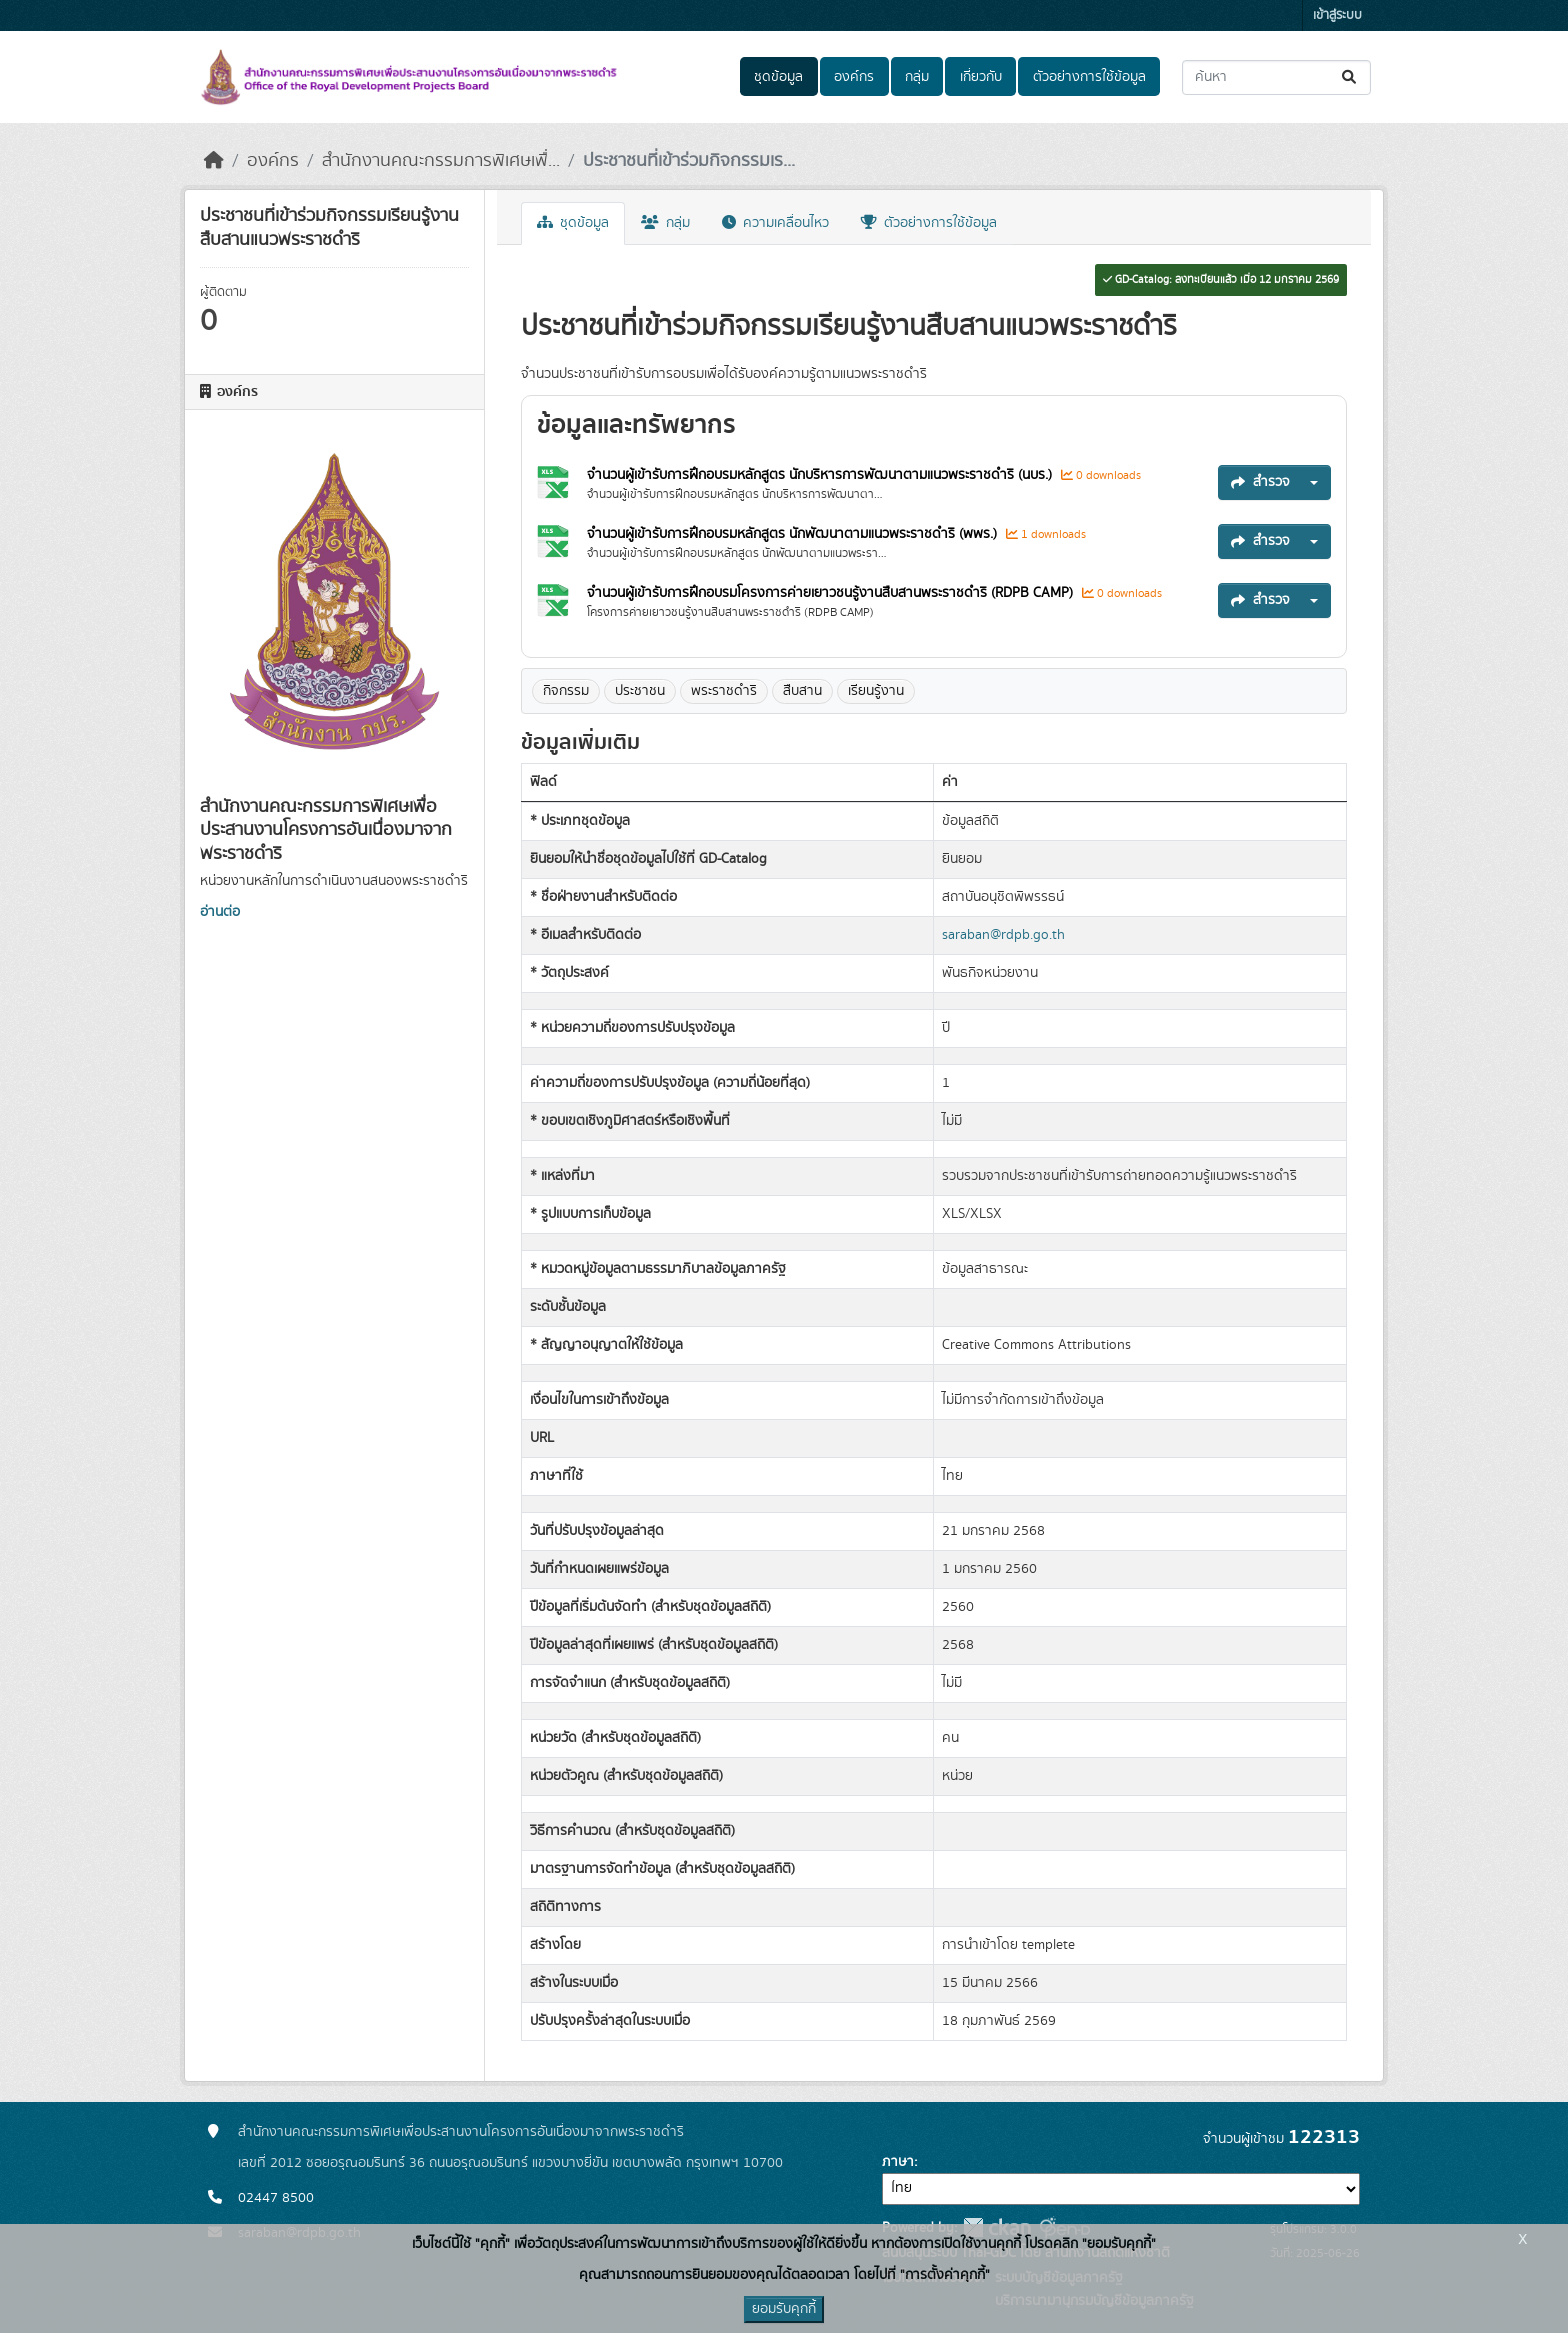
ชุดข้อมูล (778, 77)
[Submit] (1350, 77)
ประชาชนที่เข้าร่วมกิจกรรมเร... (689, 161)
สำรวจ (1260, 482)
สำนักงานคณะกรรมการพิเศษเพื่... (441, 161)
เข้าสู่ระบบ (1337, 15)
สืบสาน (802, 691)
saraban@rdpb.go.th (1003, 935)
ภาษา (898, 2162)
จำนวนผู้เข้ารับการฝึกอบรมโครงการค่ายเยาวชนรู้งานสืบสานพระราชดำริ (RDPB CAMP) (832, 593)
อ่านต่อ (220, 912)
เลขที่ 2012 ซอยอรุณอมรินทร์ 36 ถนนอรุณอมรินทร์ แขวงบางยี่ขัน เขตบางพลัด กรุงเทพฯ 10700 (510, 2163)
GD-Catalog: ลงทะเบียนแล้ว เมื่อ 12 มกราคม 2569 (1221, 280)
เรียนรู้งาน (876, 691)
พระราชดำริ (724, 691)
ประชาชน (640, 691)
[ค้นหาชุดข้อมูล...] (1276, 77)
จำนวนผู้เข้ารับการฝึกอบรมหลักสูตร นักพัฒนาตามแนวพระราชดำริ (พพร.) (794, 534)
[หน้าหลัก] (214, 161)
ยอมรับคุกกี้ (784, 2309)
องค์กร (854, 77)
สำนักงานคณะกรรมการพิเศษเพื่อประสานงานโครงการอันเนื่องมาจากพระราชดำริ (461, 2132)
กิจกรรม (566, 691)
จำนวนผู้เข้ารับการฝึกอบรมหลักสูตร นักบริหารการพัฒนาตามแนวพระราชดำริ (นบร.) (821, 475)
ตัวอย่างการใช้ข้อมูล (1089, 77)
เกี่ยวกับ (981, 77)
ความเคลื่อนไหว (775, 223)
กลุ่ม (917, 77)
